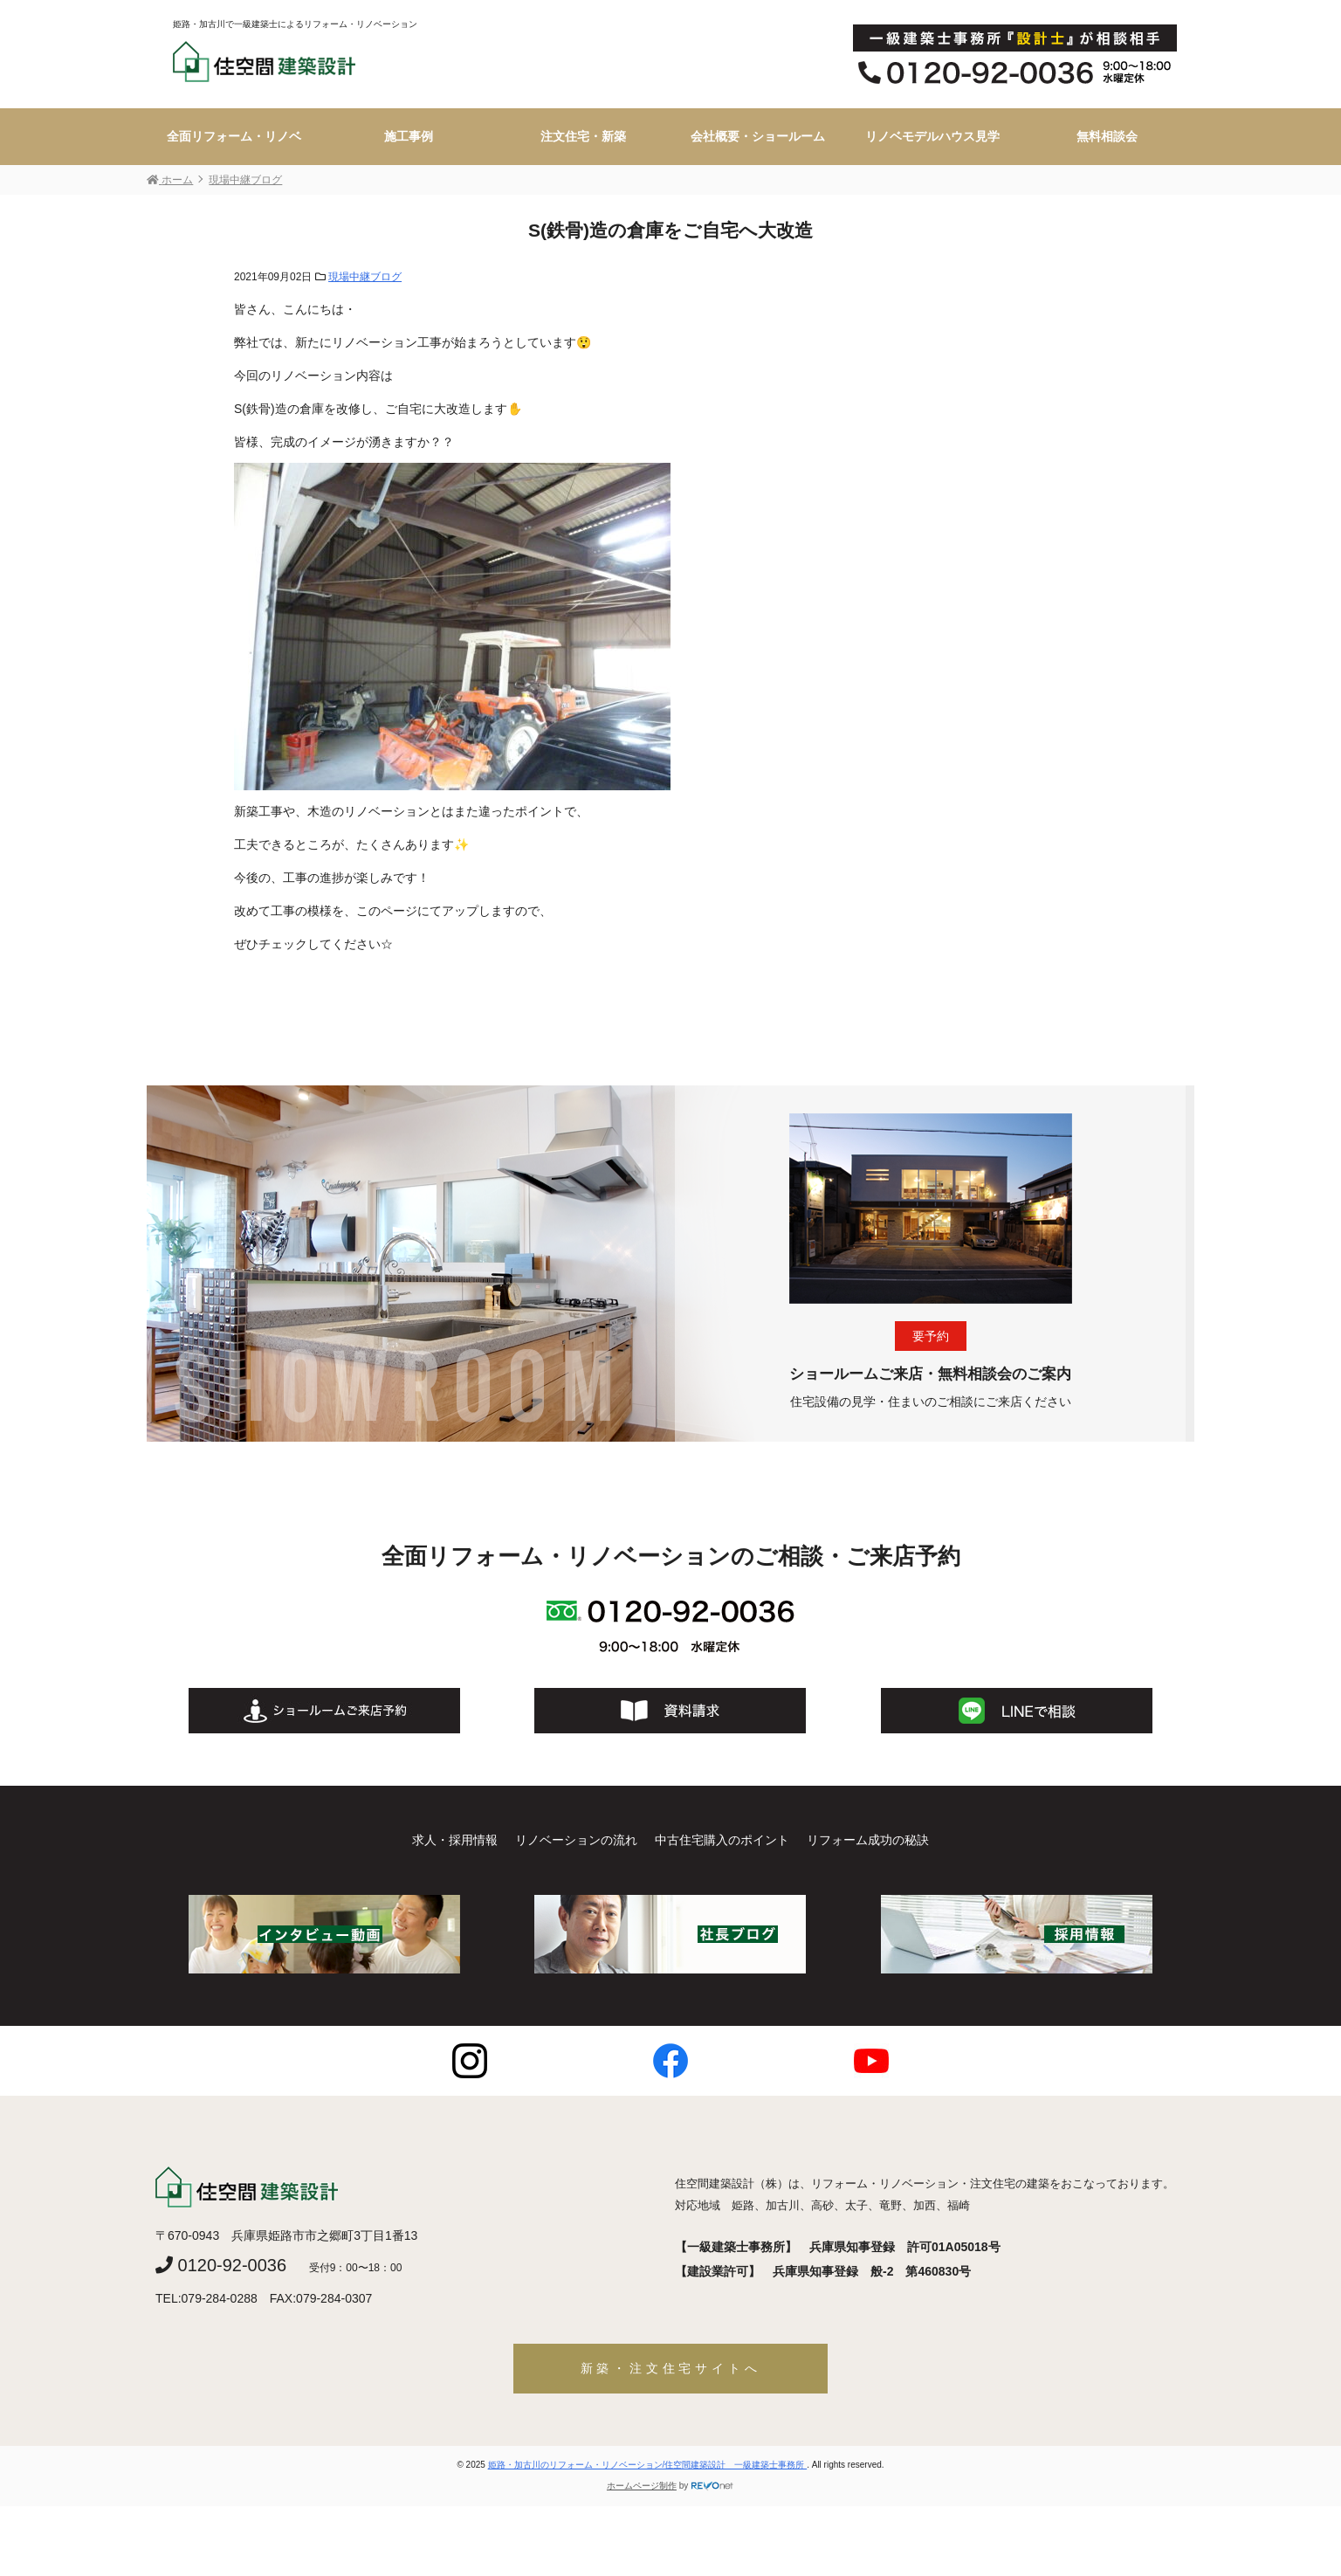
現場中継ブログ (365, 277)
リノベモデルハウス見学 (932, 136)
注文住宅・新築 (583, 136)
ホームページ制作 (642, 2485)
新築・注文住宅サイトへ (671, 2368)
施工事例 (408, 136)
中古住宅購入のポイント (722, 1840)
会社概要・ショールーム (758, 136)
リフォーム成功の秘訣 (868, 1840)
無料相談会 (1107, 136)
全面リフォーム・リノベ (234, 136)
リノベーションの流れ (576, 1840)
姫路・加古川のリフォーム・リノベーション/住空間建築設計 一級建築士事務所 (648, 2464)
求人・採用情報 (455, 1840)
